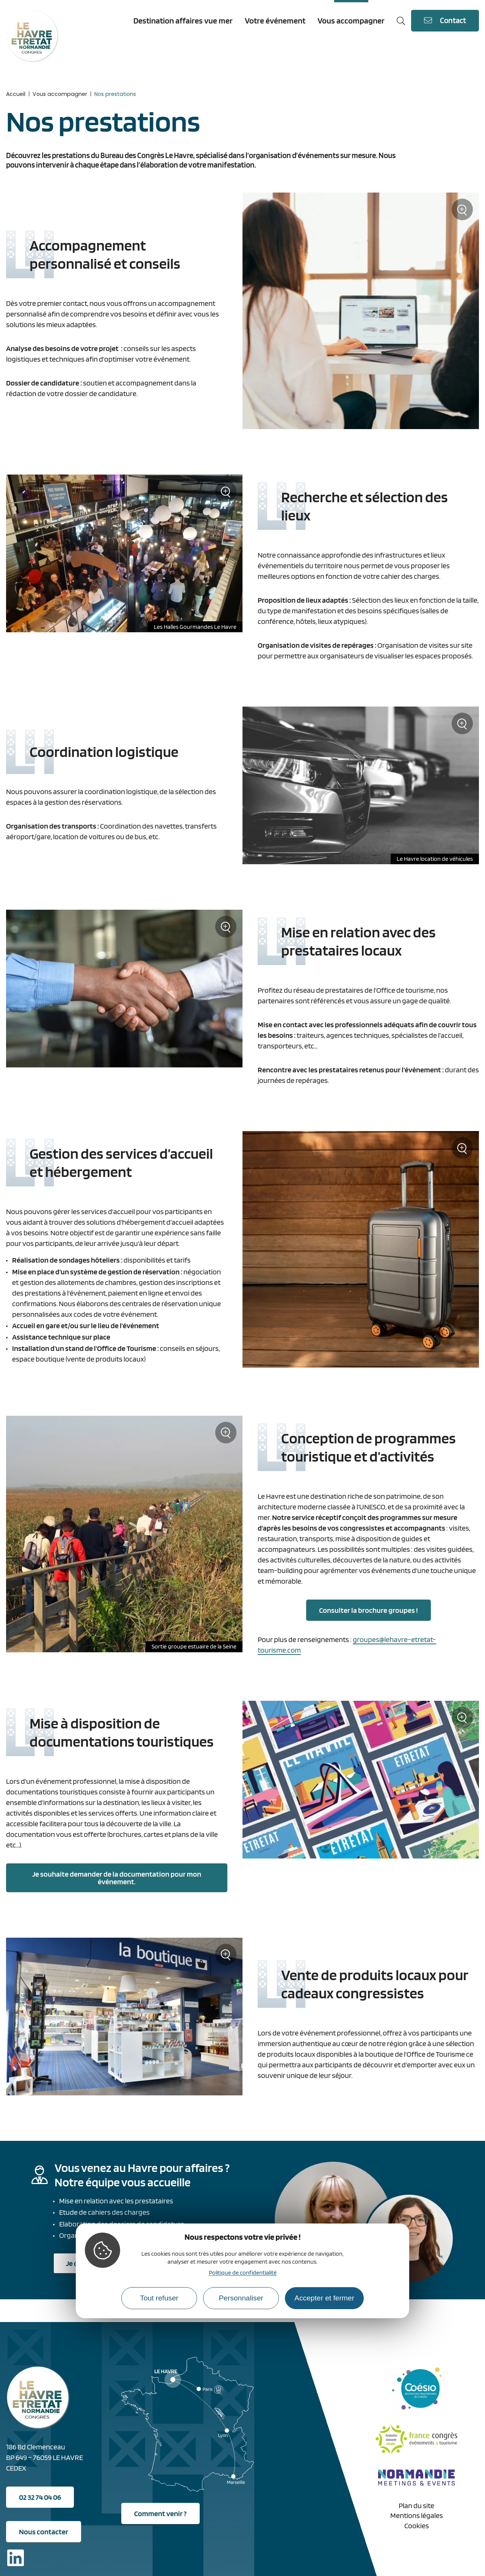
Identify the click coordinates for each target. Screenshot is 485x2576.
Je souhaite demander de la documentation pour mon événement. (116, 1877)
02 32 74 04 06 (40, 2497)
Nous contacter (43, 2531)
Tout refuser (159, 2298)
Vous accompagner (60, 94)
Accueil (15, 94)
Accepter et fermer (324, 2298)
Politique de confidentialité (243, 2272)
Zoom (462, 212)
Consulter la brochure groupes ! (368, 1610)
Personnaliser (241, 2298)
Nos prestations (115, 94)
